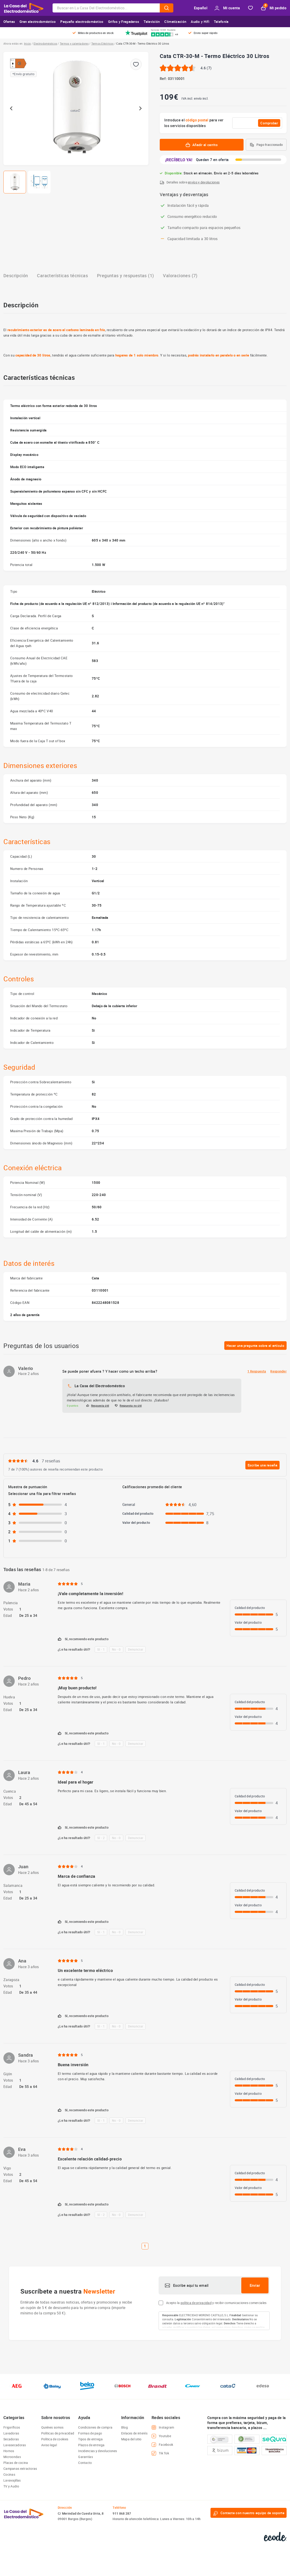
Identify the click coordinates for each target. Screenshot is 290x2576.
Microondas (12, 2457)
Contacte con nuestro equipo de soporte (248, 2513)
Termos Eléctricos (102, 43)
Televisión (152, 21)
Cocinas (9, 2474)
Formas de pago (90, 2433)
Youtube (161, 2436)
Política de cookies (54, 2439)
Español (200, 8)
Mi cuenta (227, 8)
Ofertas (9, 21)
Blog (124, 2427)
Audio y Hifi (200, 21)
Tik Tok (160, 2453)
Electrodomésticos (45, 43)
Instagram (163, 2427)
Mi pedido (273, 8)
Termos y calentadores (74, 43)
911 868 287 (122, 2513)
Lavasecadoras (14, 2445)
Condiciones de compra (95, 2427)
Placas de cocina (15, 2462)
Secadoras (11, 2439)
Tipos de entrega (90, 2439)
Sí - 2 (101, 1838)
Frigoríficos (11, 2427)
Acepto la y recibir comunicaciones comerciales (216, 2303)
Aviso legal (49, 2445)
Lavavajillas (12, 2480)
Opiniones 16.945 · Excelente (163, 30)
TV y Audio (11, 2486)
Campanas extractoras (20, 2468)
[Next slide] (140, 108)
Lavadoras (11, 2433)
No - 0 (116, 1649)
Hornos (8, 2451)
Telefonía (221, 21)
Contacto (85, 2462)
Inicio (27, 43)
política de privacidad (196, 2303)
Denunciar (135, 1649)
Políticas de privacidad (57, 2433)
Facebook (162, 2444)
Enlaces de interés (134, 2433)
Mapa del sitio (131, 2439)
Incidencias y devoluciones (97, 2451)
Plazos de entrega (91, 2445)
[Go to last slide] (11, 108)
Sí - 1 (101, 1649)
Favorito (250, 8)
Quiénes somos (52, 2427)
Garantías (85, 2457)
